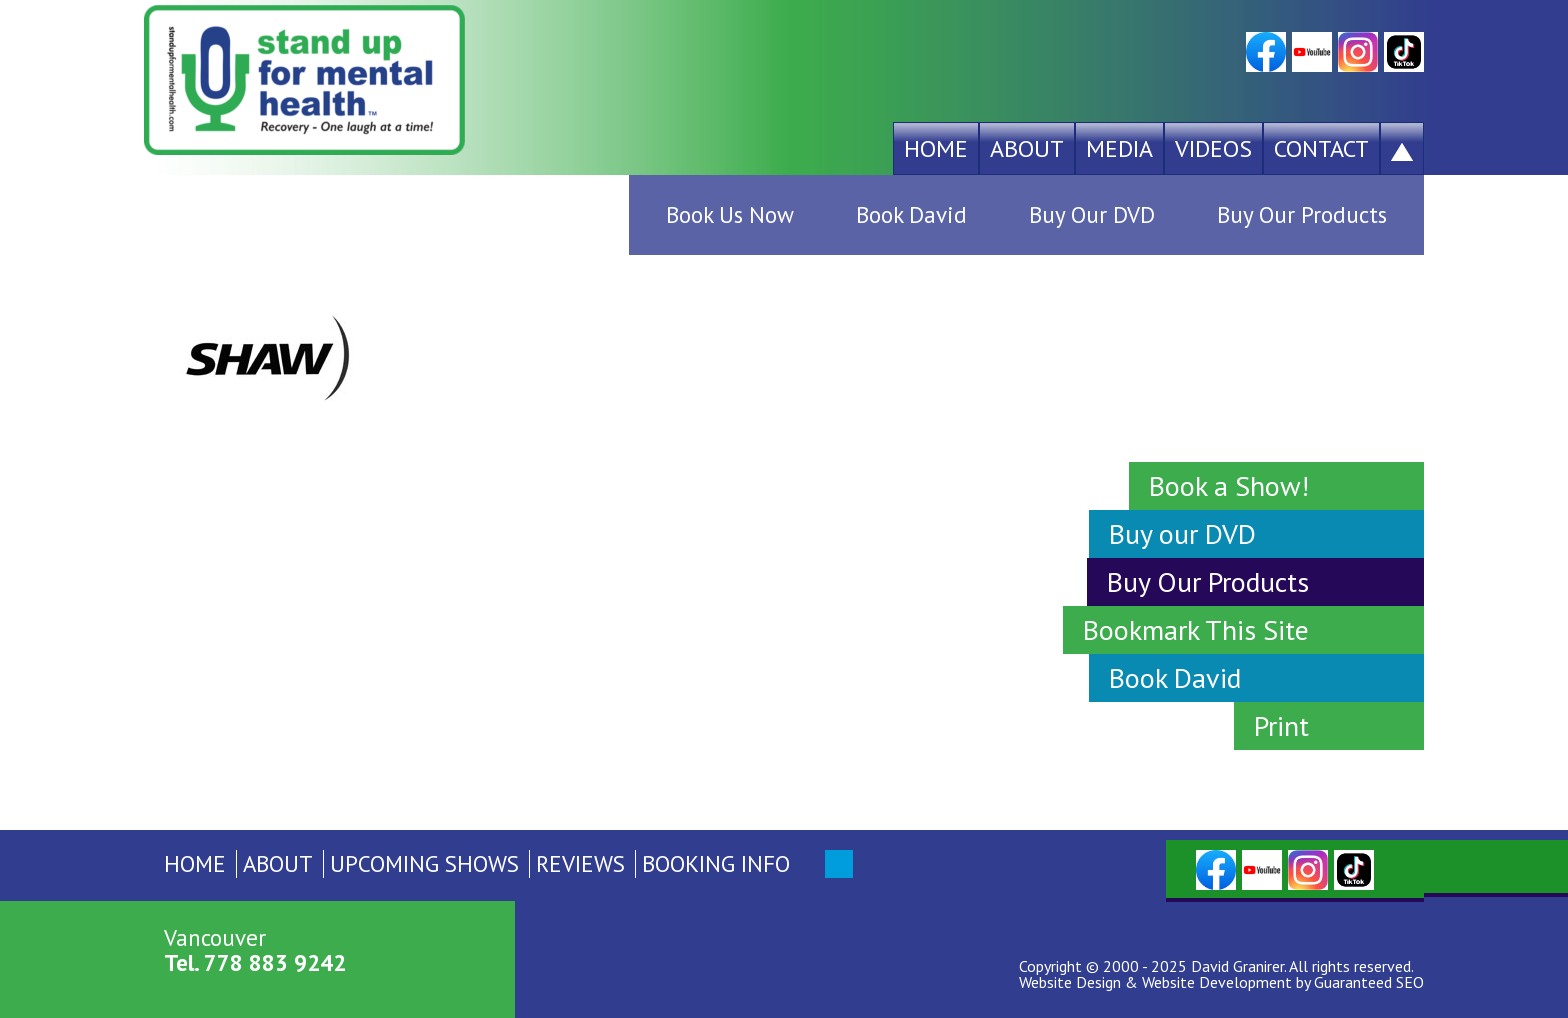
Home (936, 148)
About (1027, 148)
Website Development (1217, 982)
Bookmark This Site (1196, 629)
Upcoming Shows (424, 863)
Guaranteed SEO (1369, 982)
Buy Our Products (1302, 214)
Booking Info (716, 863)
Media (1119, 148)
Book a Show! (1229, 485)
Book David (911, 214)
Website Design (1070, 982)
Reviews (580, 863)
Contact (1321, 148)
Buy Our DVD (1092, 214)
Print (1281, 725)
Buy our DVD (1182, 533)
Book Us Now (730, 214)
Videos (1213, 148)
